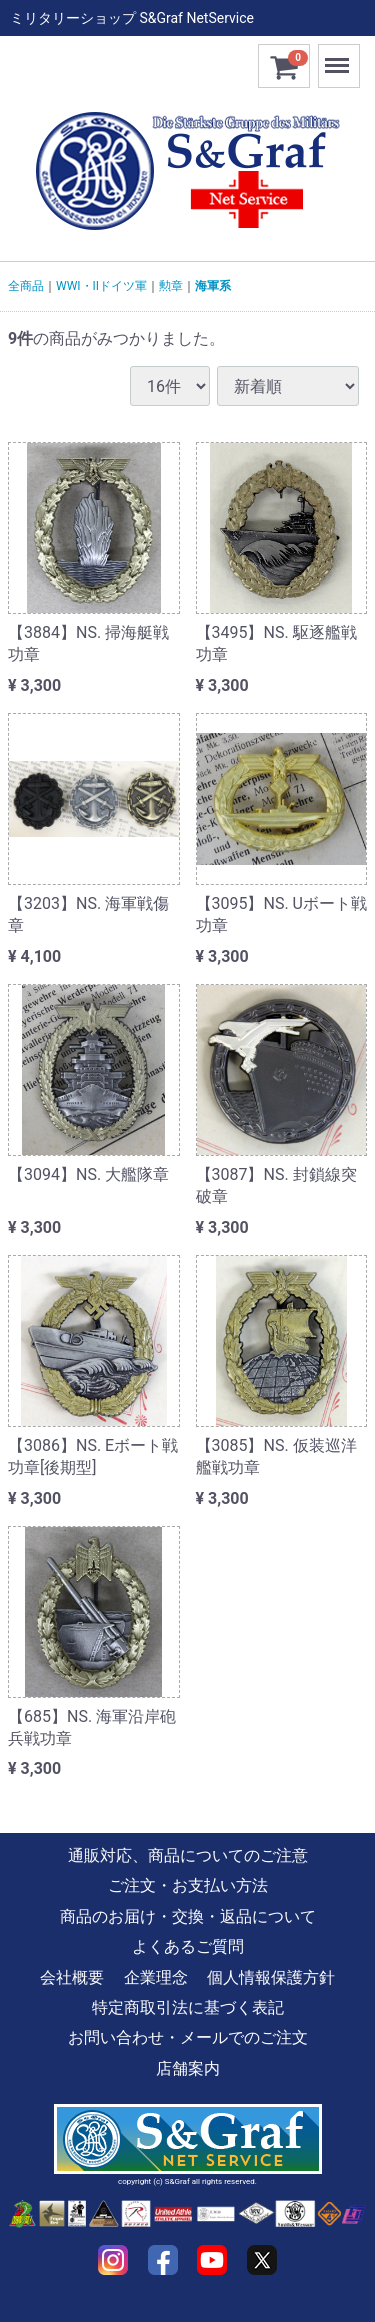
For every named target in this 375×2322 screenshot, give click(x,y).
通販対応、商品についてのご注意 (188, 1855)
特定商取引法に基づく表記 (188, 2007)
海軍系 (213, 286)
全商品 (26, 286)
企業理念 (156, 1976)
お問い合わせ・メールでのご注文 (188, 2037)
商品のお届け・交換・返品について (188, 1916)
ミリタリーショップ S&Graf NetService (132, 18)
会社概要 (72, 1976)
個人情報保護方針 (271, 1976)
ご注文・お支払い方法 (188, 1885)
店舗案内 (188, 2068)
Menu (339, 56)
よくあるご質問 (188, 1946)
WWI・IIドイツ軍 (101, 286)
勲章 (171, 286)
